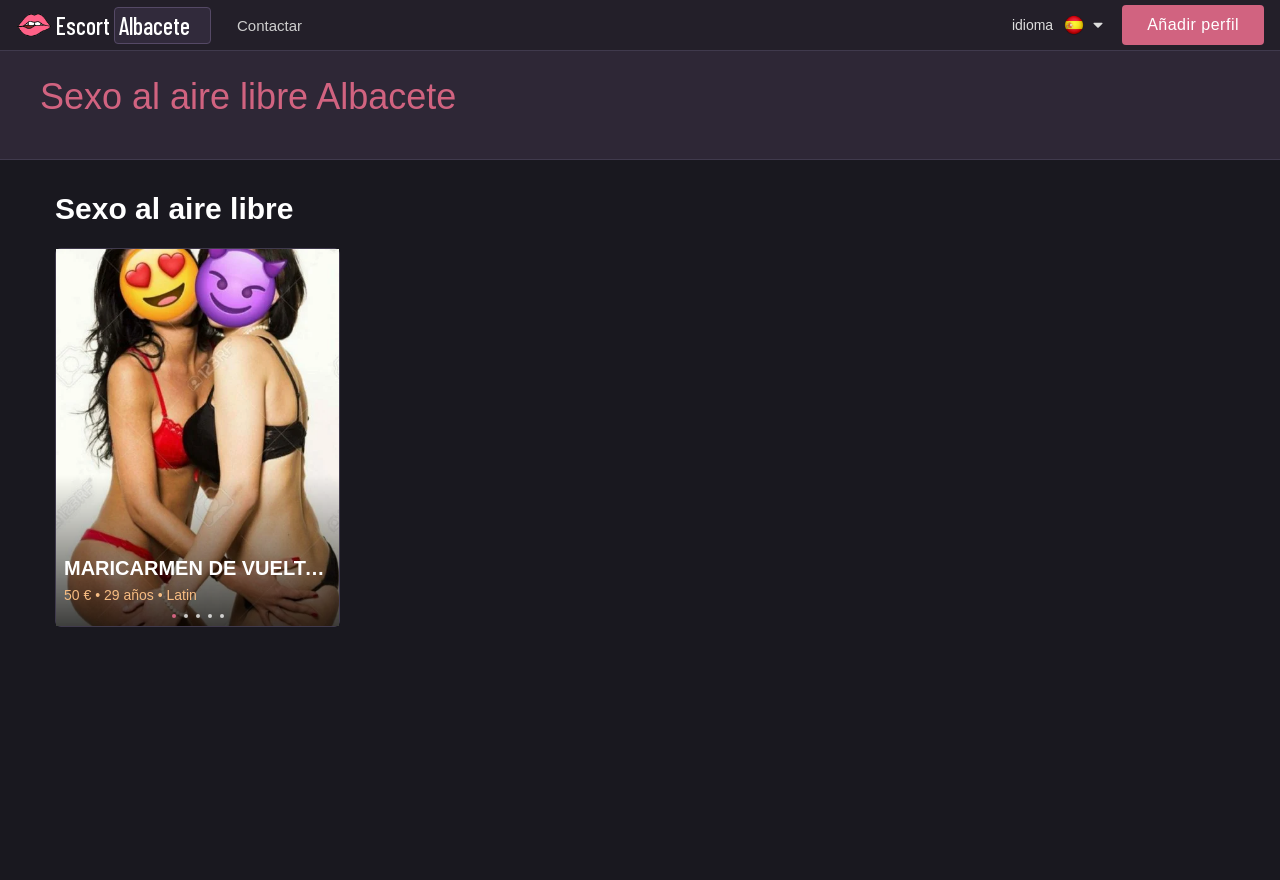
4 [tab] (210, 616)
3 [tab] (198, 616)
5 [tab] (222, 616)
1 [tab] (174, 616)
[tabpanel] (197, 437)
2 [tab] (186, 616)
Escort (83, 25)
